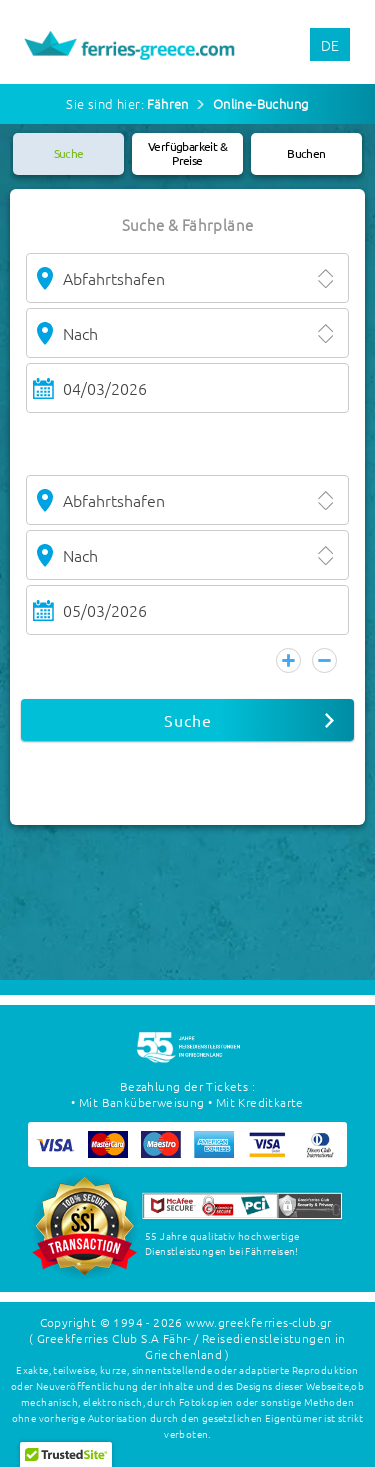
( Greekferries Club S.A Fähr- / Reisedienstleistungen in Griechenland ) (187, 1346)
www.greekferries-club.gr (259, 1322)
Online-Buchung (261, 103)
